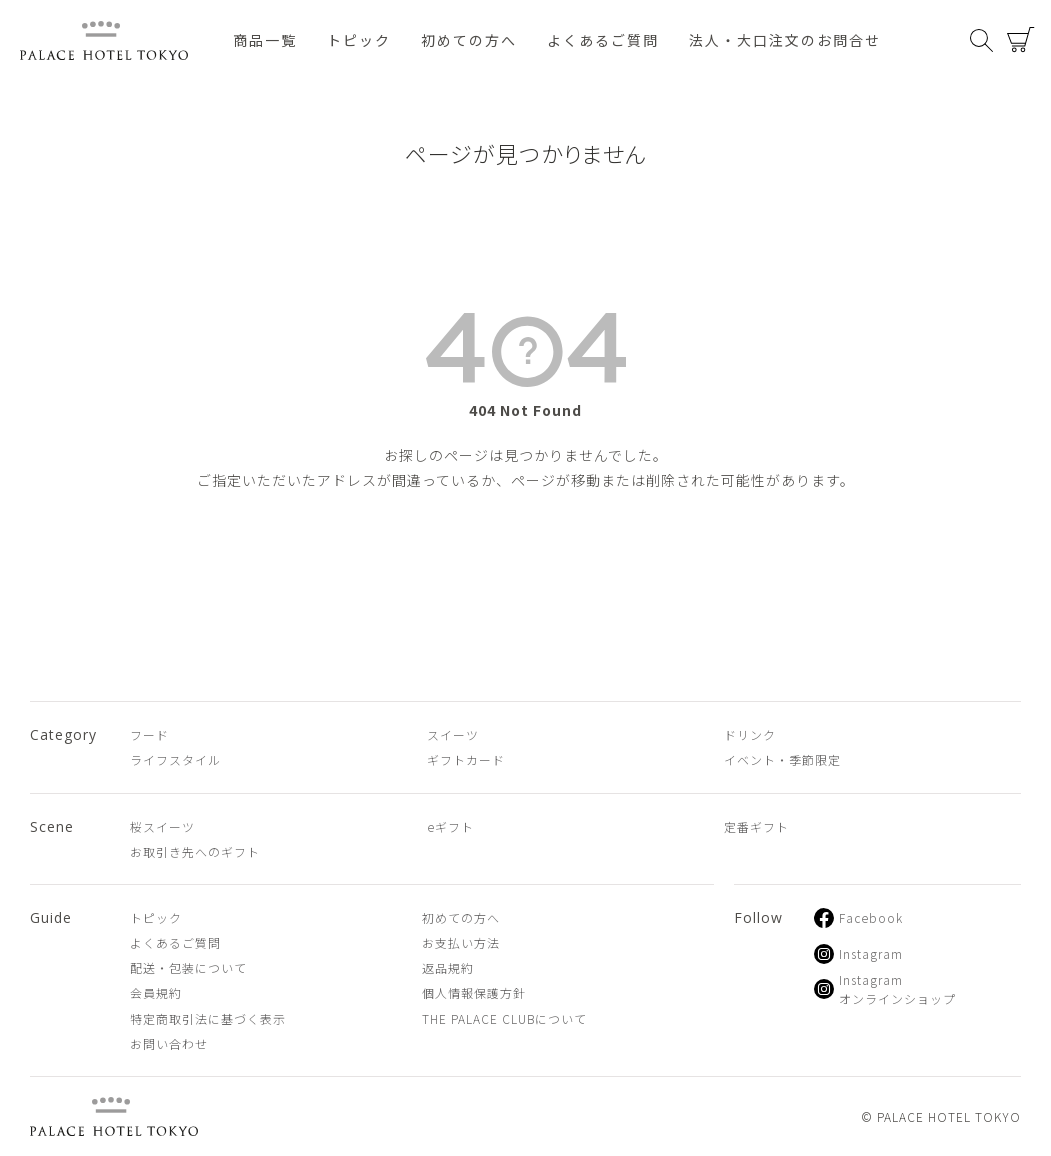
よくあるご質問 (603, 40)
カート (1021, 40)
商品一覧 (265, 40)
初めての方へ (469, 40)
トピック (359, 40)
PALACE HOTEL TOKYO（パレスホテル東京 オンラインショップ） (104, 40)
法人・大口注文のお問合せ (785, 40)
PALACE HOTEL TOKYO (114, 1116)
